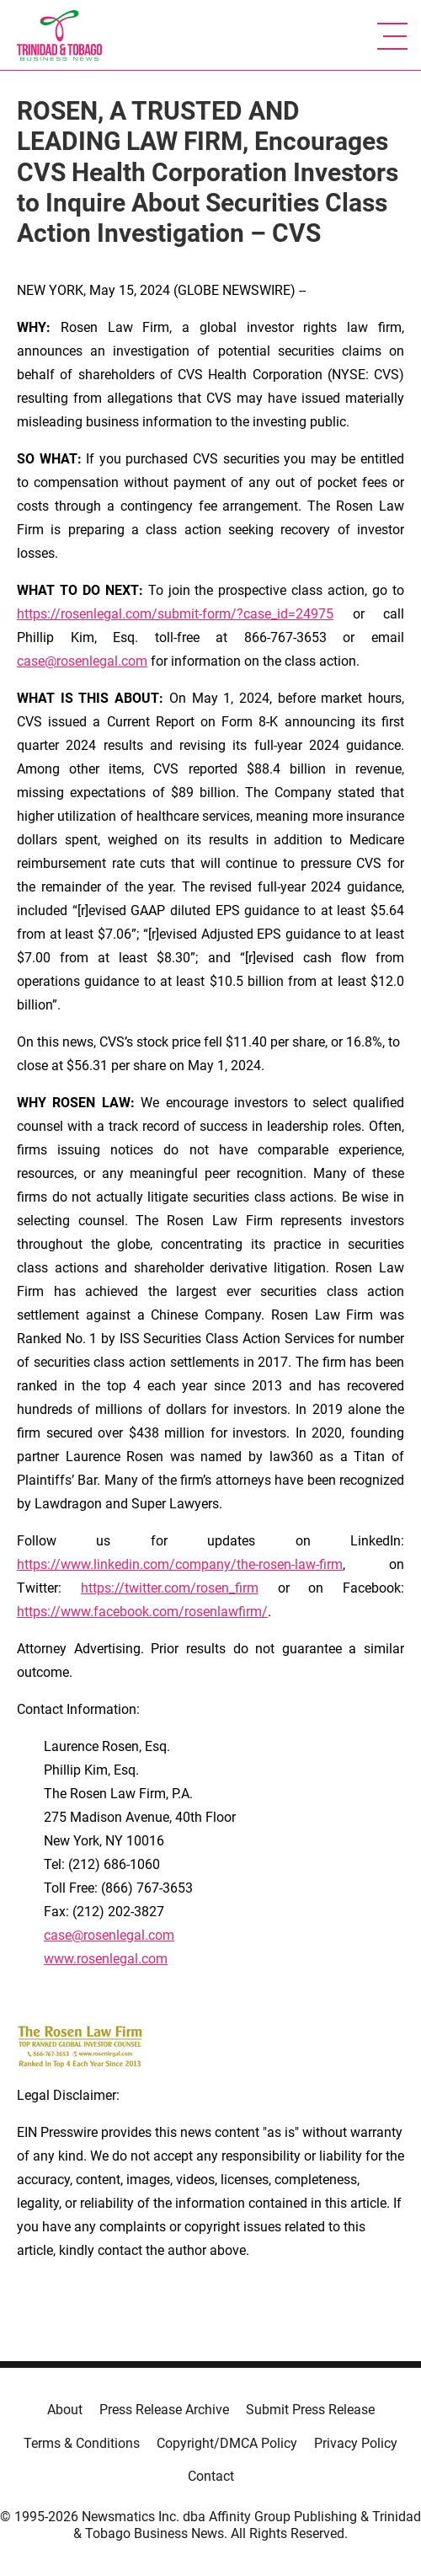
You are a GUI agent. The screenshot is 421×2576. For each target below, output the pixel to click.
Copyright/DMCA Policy (227, 2443)
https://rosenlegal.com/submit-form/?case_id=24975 (175, 614)
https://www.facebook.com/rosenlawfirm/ (142, 1612)
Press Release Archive (164, 2410)
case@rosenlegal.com (82, 661)
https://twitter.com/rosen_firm (169, 1588)
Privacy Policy (355, 2443)
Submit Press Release (310, 2410)
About (65, 2410)
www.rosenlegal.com (106, 1959)
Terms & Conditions (82, 2443)
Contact (211, 2476)
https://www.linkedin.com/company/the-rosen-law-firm (180, 1564)
